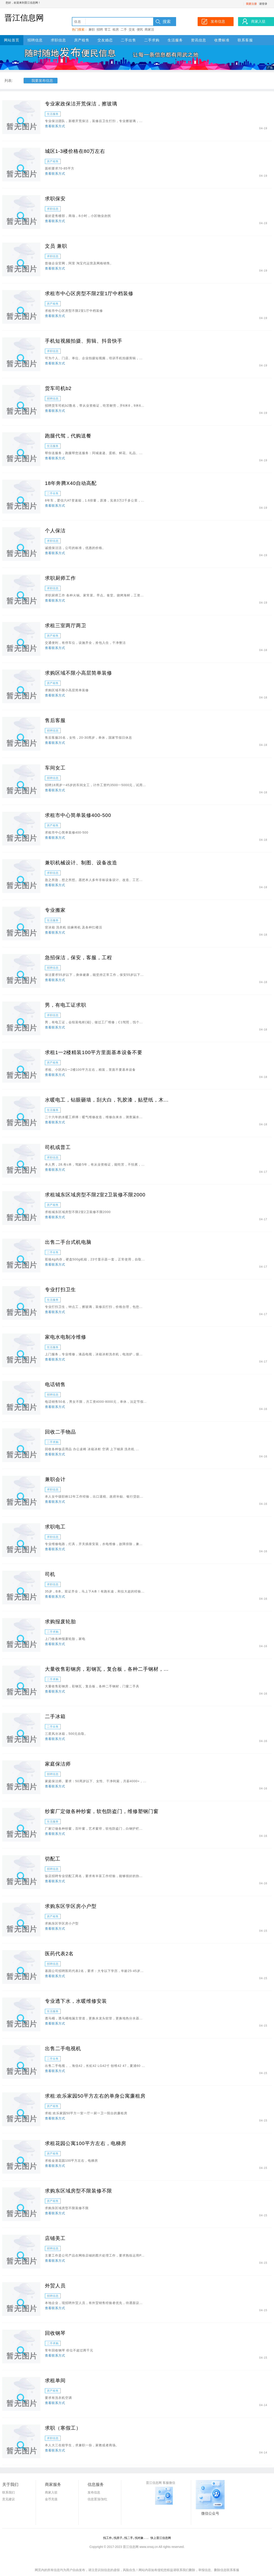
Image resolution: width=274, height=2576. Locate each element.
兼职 (91, 29)
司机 (50, 1574)
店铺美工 (55, 2238)
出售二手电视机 (63, 2048)
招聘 (100, 29)
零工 (107, 29)
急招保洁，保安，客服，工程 (78, 957)
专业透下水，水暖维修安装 (76, 2001)
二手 (124, 29)
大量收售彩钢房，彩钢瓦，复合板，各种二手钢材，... (106, 1669)
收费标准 (222, 40)
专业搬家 (55, 910)
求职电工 (55, 1527)
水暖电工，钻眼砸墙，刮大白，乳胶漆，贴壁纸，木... (106, 1100)
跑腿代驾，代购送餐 (68, 436)
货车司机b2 (58, 388)
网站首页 (11, 40)
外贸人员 (55, 2285)
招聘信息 (35, 40)
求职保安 (55, 198)
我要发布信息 (42, 81)
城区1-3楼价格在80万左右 (75, 151)
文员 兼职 (56, 246)
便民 (140, 29)
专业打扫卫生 (60, 1289)
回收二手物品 (60, 1432)
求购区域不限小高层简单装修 (78, 673)
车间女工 (55, 768)
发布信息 (94, 2492)
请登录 (263, 3)
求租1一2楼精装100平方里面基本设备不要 (93, 1052)
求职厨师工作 (60, 578)
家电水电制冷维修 (65, 1337)
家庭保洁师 (58, 1764)
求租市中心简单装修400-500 (78, 815)
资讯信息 (198, 40)
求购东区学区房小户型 (71, 1906)
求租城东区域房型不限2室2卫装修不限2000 (95, 1195)
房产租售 (81, 40)
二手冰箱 (55, 1716)
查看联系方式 (55, 126)
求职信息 (58, 40)
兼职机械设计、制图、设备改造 (81, 862)
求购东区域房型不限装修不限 (78, 2191)
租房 (116, 29)
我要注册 (251, 3)
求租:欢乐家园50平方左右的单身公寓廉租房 (95, 2096)
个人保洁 (55, 530)
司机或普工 (58, 1147)
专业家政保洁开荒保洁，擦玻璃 (81, 104)
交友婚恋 (105, 40)
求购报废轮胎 (60, 1621)
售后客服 (55, 720)
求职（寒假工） (63, 2428)
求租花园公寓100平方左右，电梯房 (85, 2143)
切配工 (52, 1859)
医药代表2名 (59, 1953)
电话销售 (55, 1384)
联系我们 (8, 2492)
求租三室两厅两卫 (65, 625)
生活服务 (175, 40)
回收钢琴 (55, 2333)
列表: (8, 81)
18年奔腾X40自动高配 (71, 483)
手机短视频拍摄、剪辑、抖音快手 (83, 341)
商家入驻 (51, 2492)
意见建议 (8, 2499)
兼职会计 (55, 1479)
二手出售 (128, 40)
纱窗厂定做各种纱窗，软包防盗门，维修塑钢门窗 (102, 1811)
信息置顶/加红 (97, 2499)
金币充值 (51, 2499)
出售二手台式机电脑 (68, 1242)
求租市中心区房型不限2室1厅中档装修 (89, 293)
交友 (132, 29)
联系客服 (245, 40)
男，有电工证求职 (65, 1005)
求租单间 (55, 2380)
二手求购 (151, 40)
